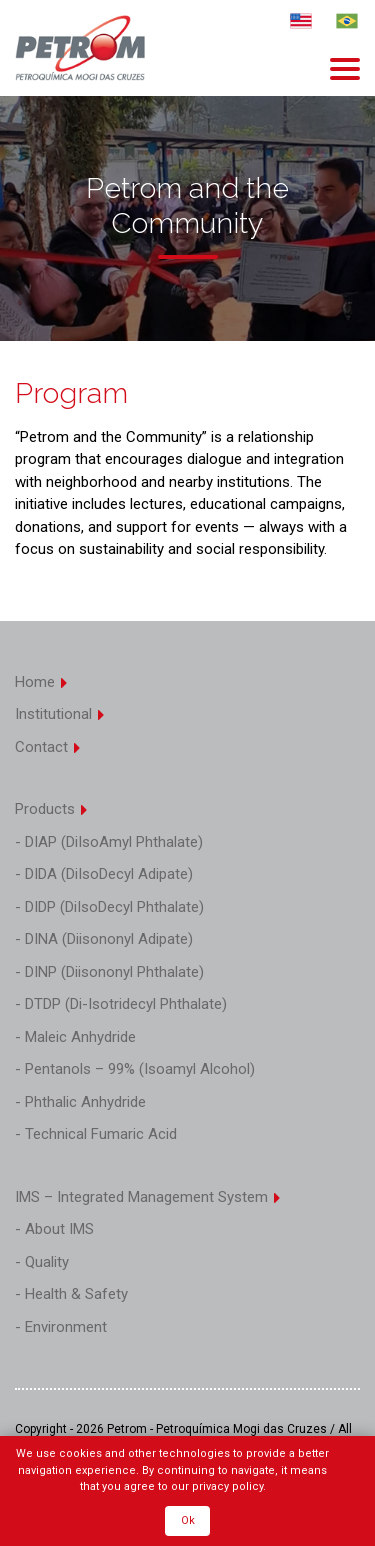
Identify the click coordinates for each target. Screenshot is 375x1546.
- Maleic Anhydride (75, 1037)
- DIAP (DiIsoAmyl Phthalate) (109, 842)
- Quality (42, 1262)
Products (52, 809)
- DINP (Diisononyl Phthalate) (109, 972)
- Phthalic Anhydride (80, 1102)
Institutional (60, 714)
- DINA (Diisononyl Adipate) (104, 939)
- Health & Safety (71, 1294)
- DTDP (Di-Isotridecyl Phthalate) (121, 1004)
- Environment (61, 1327)
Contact (48, 747)
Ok (188, 1520)
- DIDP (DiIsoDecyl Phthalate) (109, 907)
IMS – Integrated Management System (148, 1197)
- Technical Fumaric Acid (96, 1134)
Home (42, 682)
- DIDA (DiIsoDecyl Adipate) (104, 874)
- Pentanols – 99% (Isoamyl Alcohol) (135, 1069)
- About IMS (54, 1229)
